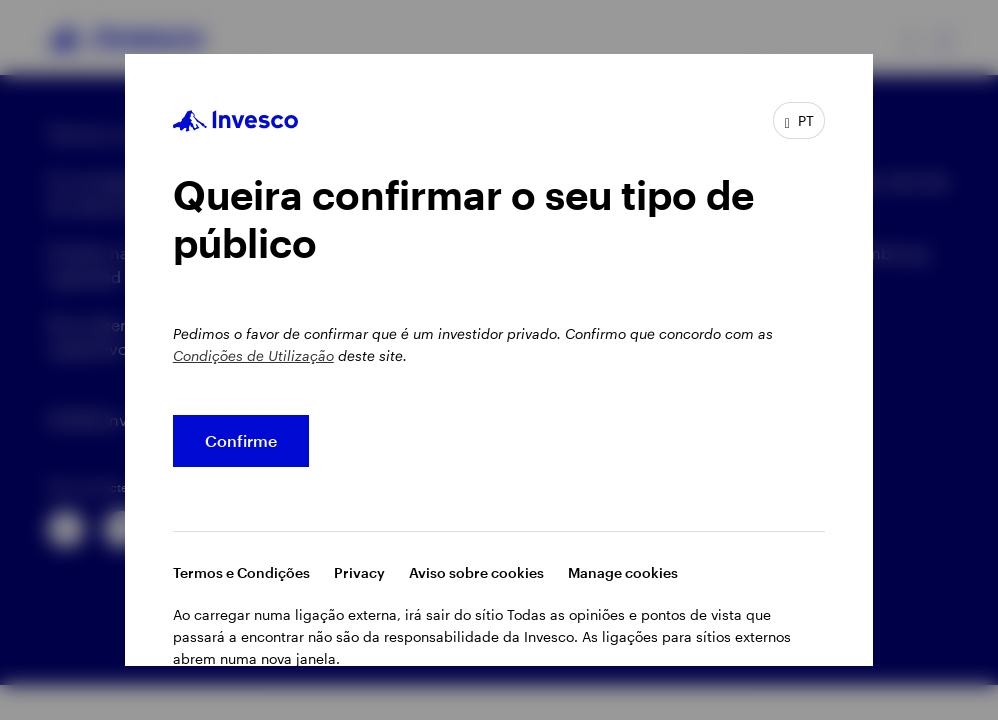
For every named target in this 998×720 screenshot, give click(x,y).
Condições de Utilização (253, 355)
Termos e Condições (241, 572)
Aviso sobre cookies (476, 572)
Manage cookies (623, 572)
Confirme (241, 440)
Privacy (359, 572)
